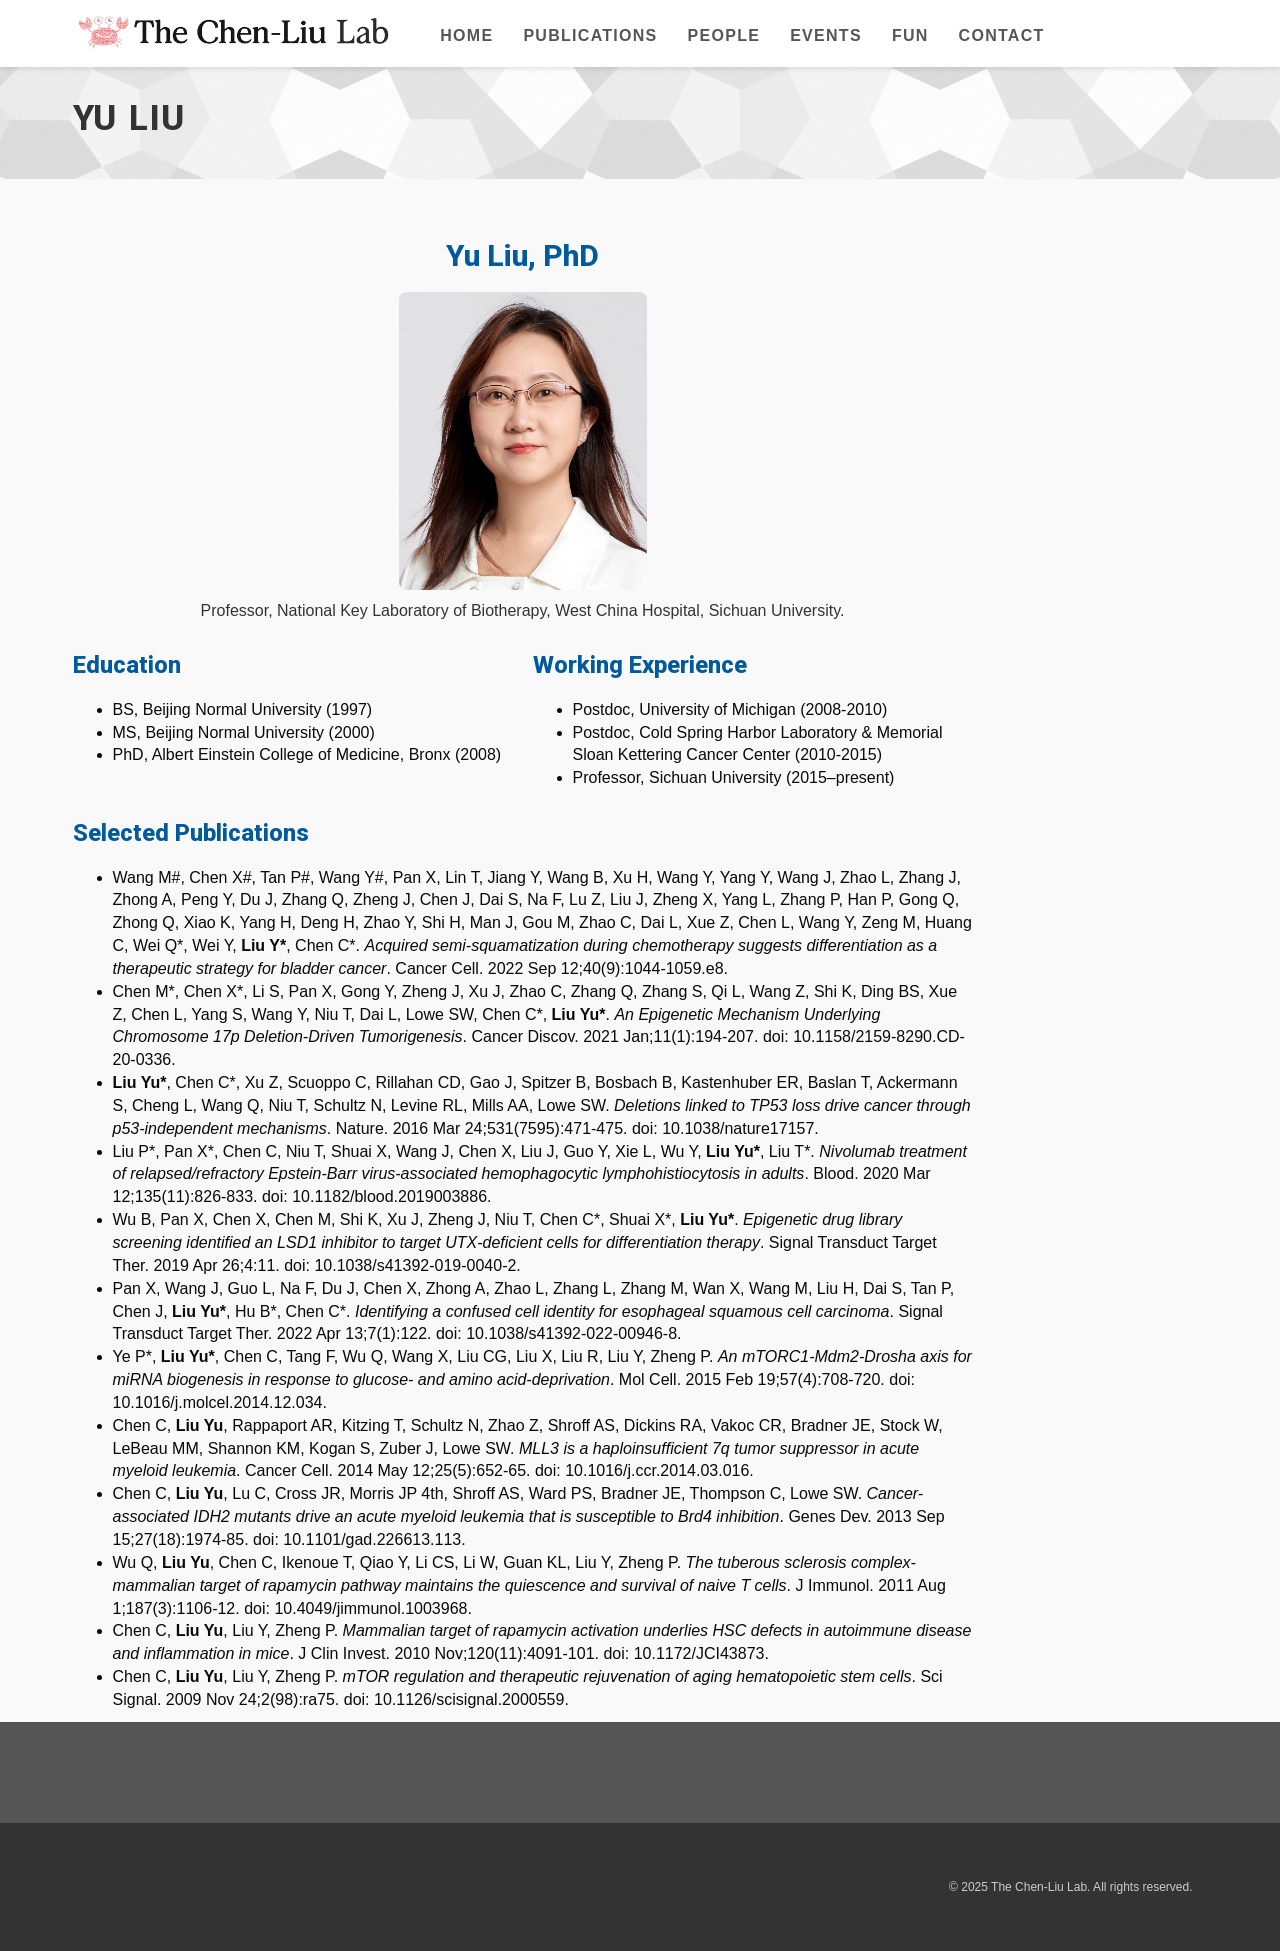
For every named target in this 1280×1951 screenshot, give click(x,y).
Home (466, 35)
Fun (910, 35)
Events (826, 35)
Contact (1002, 35)
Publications (590, 35)
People (724, 35)
